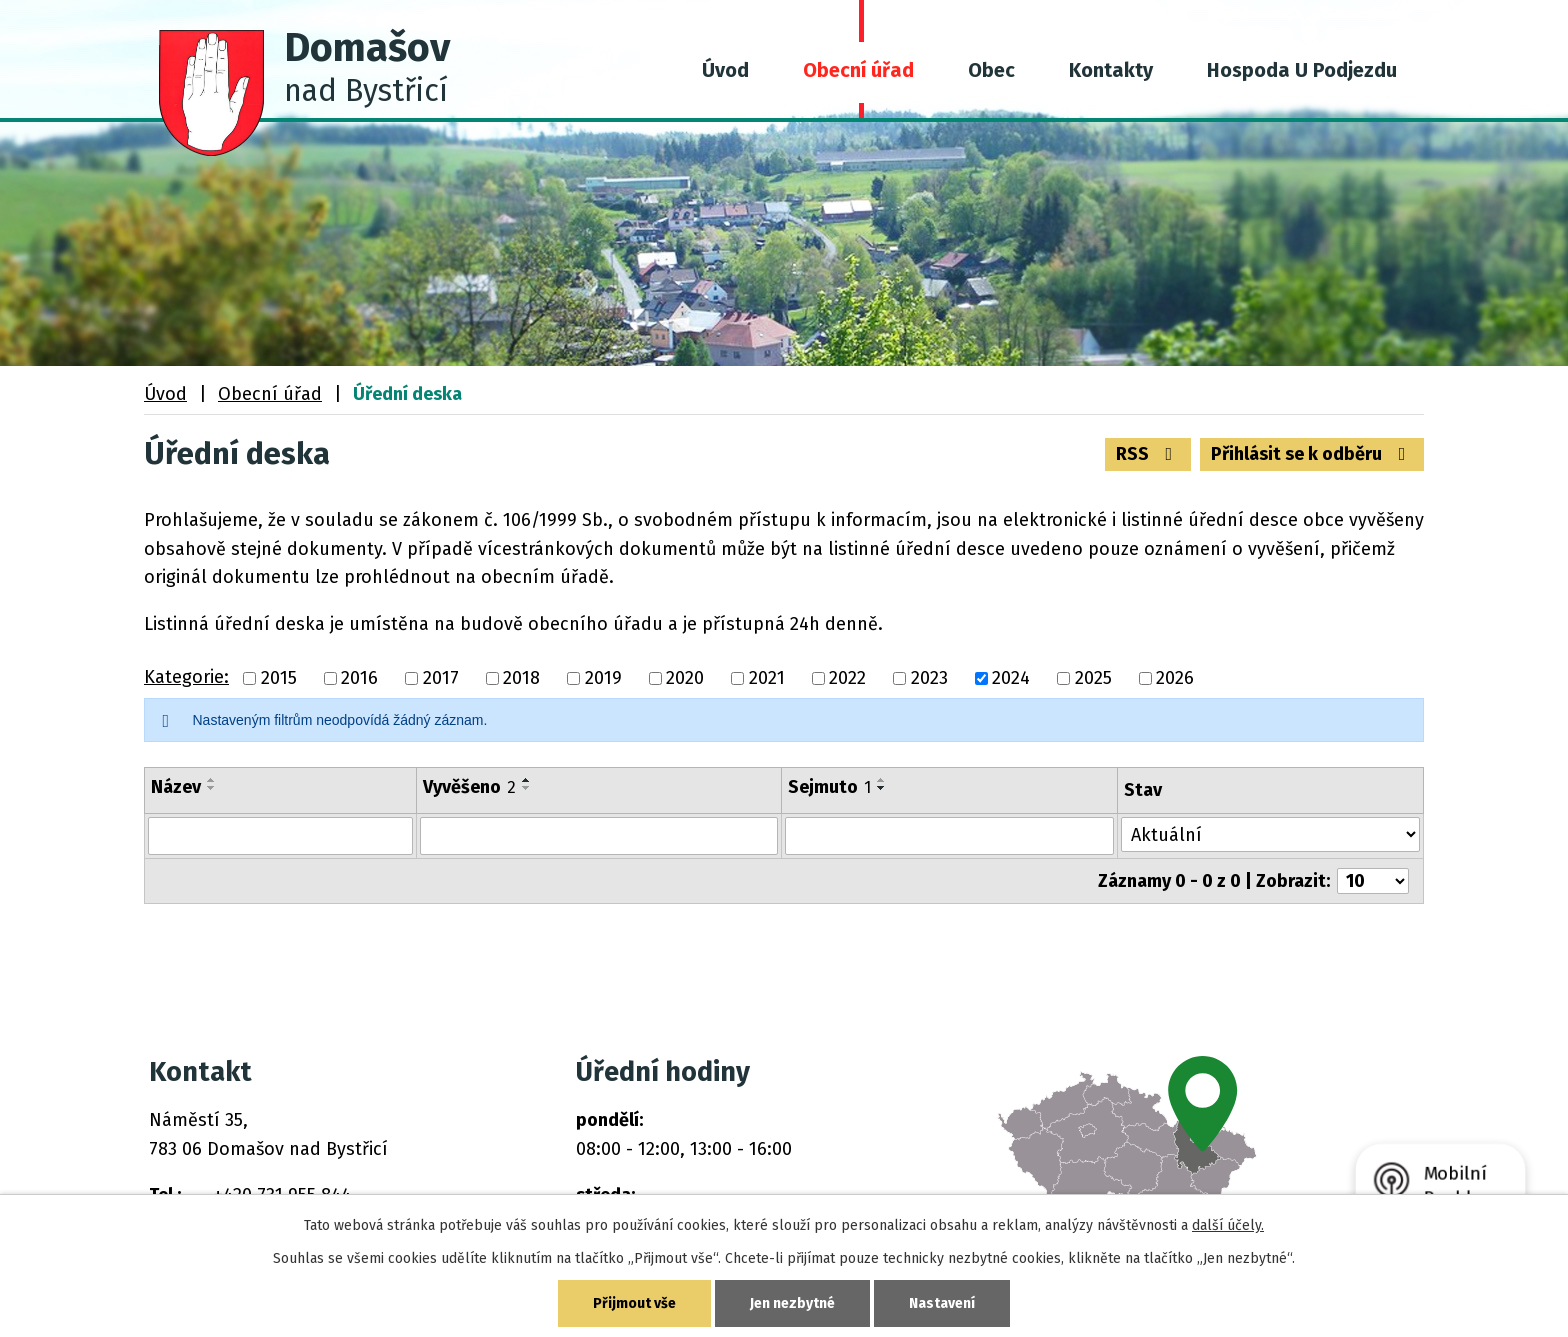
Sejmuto (829, 787)
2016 (359, 678)
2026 (1175, 678)
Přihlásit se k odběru (1312, 454)
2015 (279, 678)
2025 (1093, 678)
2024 (1011, 678)
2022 (847, 678)
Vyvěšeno (469, 787)
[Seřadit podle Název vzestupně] (212, 780)
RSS (1148, 454)
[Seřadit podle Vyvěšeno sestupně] (527, 788)
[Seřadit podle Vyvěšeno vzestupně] (527, 780)
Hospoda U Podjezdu (1302, 70)
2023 (929, 678)
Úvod (725, 70)
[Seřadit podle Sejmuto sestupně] (882, 788)
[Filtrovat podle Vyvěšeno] (599, 836)
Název (176, 787)
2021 (767, 678)
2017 (441, 678)
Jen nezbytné (792, 1303)
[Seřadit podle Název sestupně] (212, 788)
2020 (685, 678)
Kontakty (1111, 70)
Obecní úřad (858, 70)
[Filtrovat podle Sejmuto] (950, 836)
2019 (603, 678)
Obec (991, 70)
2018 (521, 678)
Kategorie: (186, 677)
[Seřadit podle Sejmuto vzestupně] (882, 780)
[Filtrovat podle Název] (280, 836)
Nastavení (942, 1303)
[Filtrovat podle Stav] (1270, 834)
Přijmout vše (634, 1303)
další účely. (1228, 1225)
